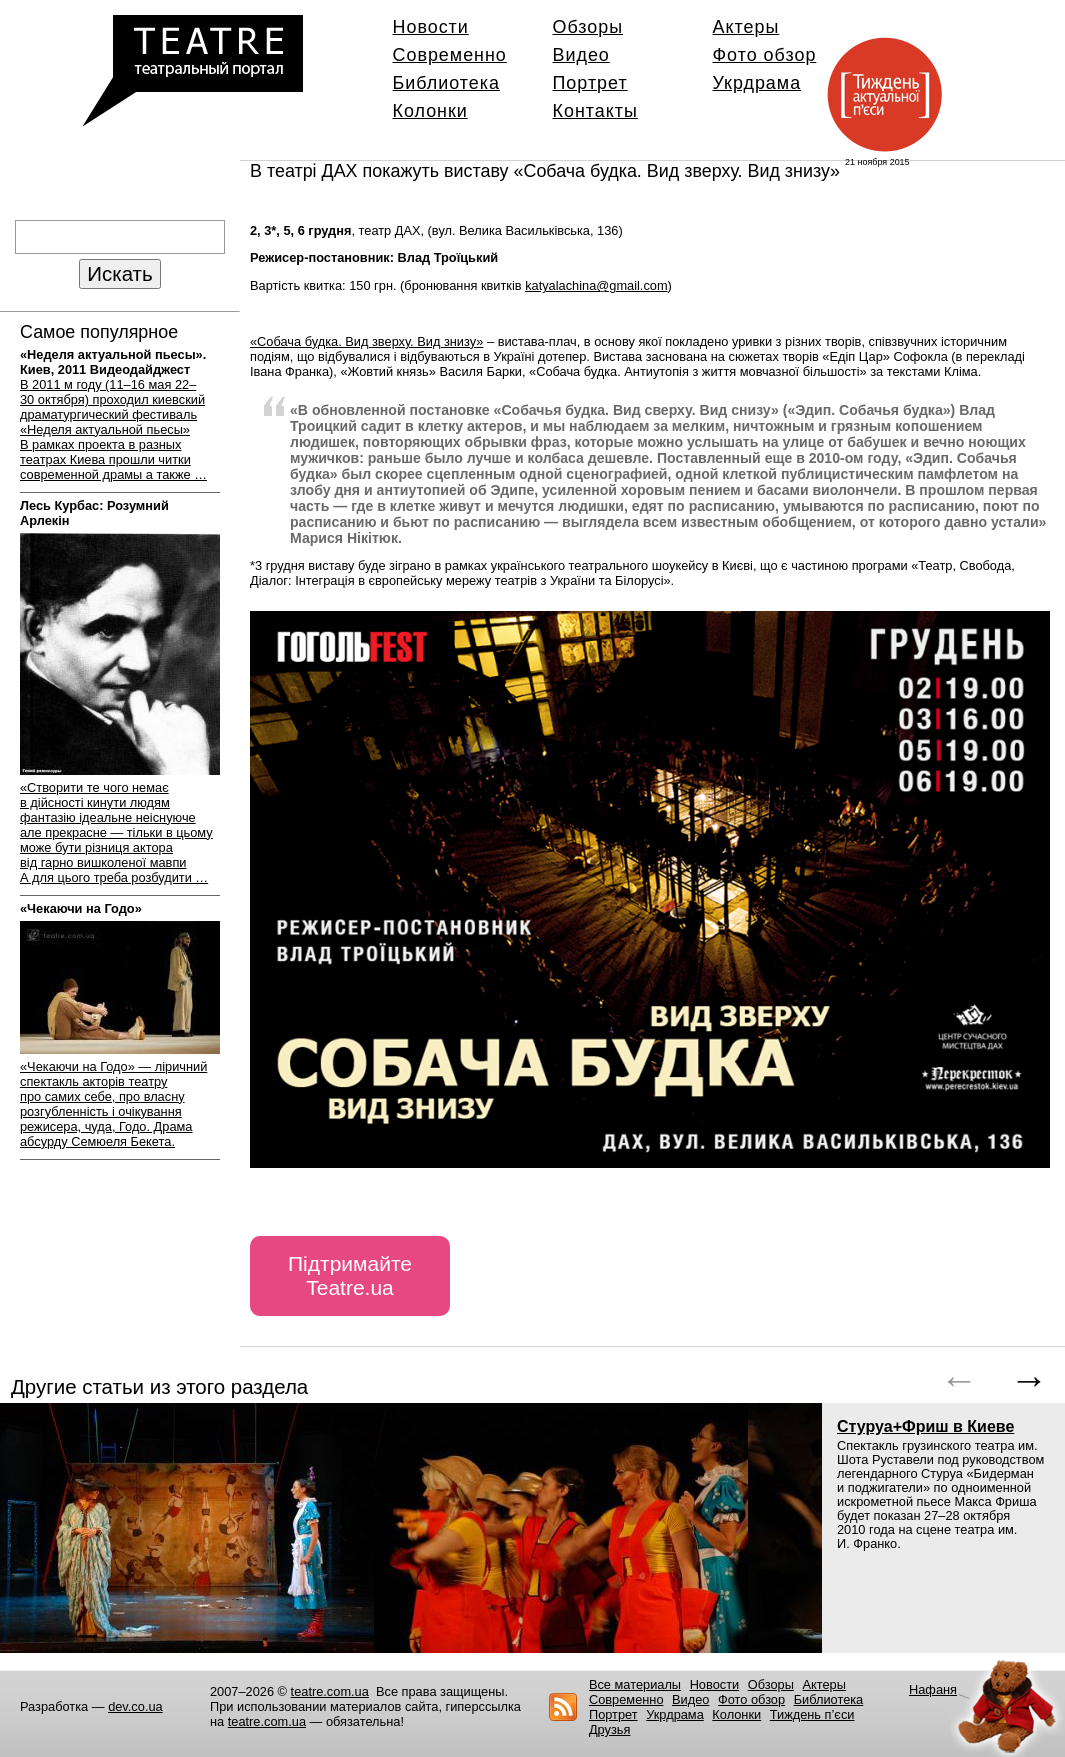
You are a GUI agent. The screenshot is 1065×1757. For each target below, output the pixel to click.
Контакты (595, 111)
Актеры (746, 27)
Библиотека (446, 83)
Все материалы (635, 1684)
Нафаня (933, 1689)
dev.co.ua (135, 1706)
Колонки (430, 111)
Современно (450, 55)
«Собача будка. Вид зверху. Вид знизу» (366, 341)
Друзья (610, 1729)
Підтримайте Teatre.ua (350, 1275)
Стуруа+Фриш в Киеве (925, 1426)
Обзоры (588, 27)
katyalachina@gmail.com (596, 285)
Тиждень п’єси (812, 1714)
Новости (431, 27)
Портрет (590, 83)
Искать (119, 273)
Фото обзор (765, 55)
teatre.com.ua (330, 1691)
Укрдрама (757, 83)
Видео (581, 55)
